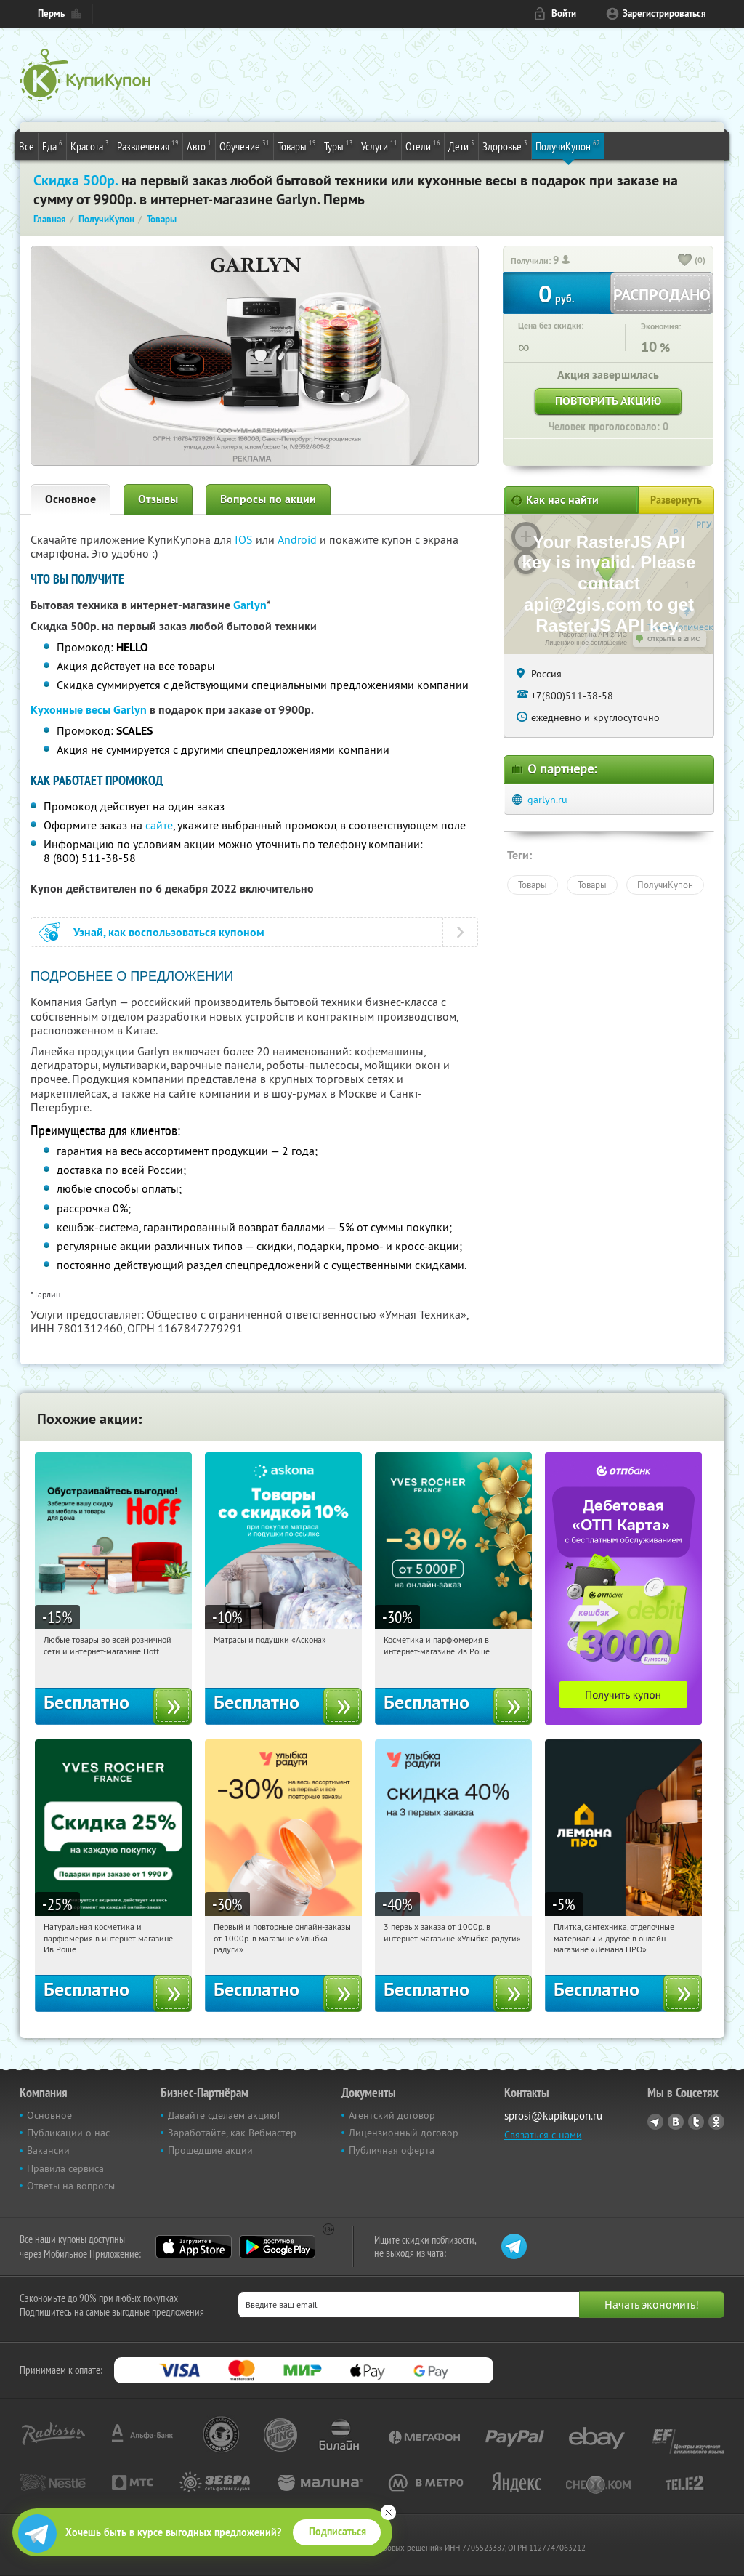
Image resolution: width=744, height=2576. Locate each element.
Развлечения (148, 145)
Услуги (379, 145)
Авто (199, 145)
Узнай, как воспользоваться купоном (168, 932)
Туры (338, 145)
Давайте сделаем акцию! (224, 2115)
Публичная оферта (391, 2150)
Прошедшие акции (210, 2150)
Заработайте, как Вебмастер (232, 2132)
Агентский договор (392, 2115)
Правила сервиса (65, 2168)
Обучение (244, 145)
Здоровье (504, 145)
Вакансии (48, 2150)
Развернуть (676, 500)
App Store (193, 2246)
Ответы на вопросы (71, 2185)
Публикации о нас (68, 2132)
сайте (159, 825)
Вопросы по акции (268, 499)
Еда (52, 145)
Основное (70, 499)
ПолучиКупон (567, 145)
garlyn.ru (547, 799)
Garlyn (250, 605)
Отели (422, 145)
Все (26, 146)
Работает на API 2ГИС (593, 634)
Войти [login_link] (563, 13)
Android (299, 539)
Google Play (277, 2246)
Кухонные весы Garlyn (89, 709)
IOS (245, 539)
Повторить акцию (608, 400)
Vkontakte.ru (676, 2122)
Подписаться (337, 2531)
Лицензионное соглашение (586, 642)
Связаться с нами (543, 2134)
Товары (297, 145)
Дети (461, 145)
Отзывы (158, 499)
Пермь (51, 13)
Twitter (696, 2122)
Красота (89, 145)
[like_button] (685, 261)
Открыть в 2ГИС (673, 639)
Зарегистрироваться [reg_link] (664, 13)
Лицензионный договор (403, 2132)
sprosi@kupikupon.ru (553, 2115)
